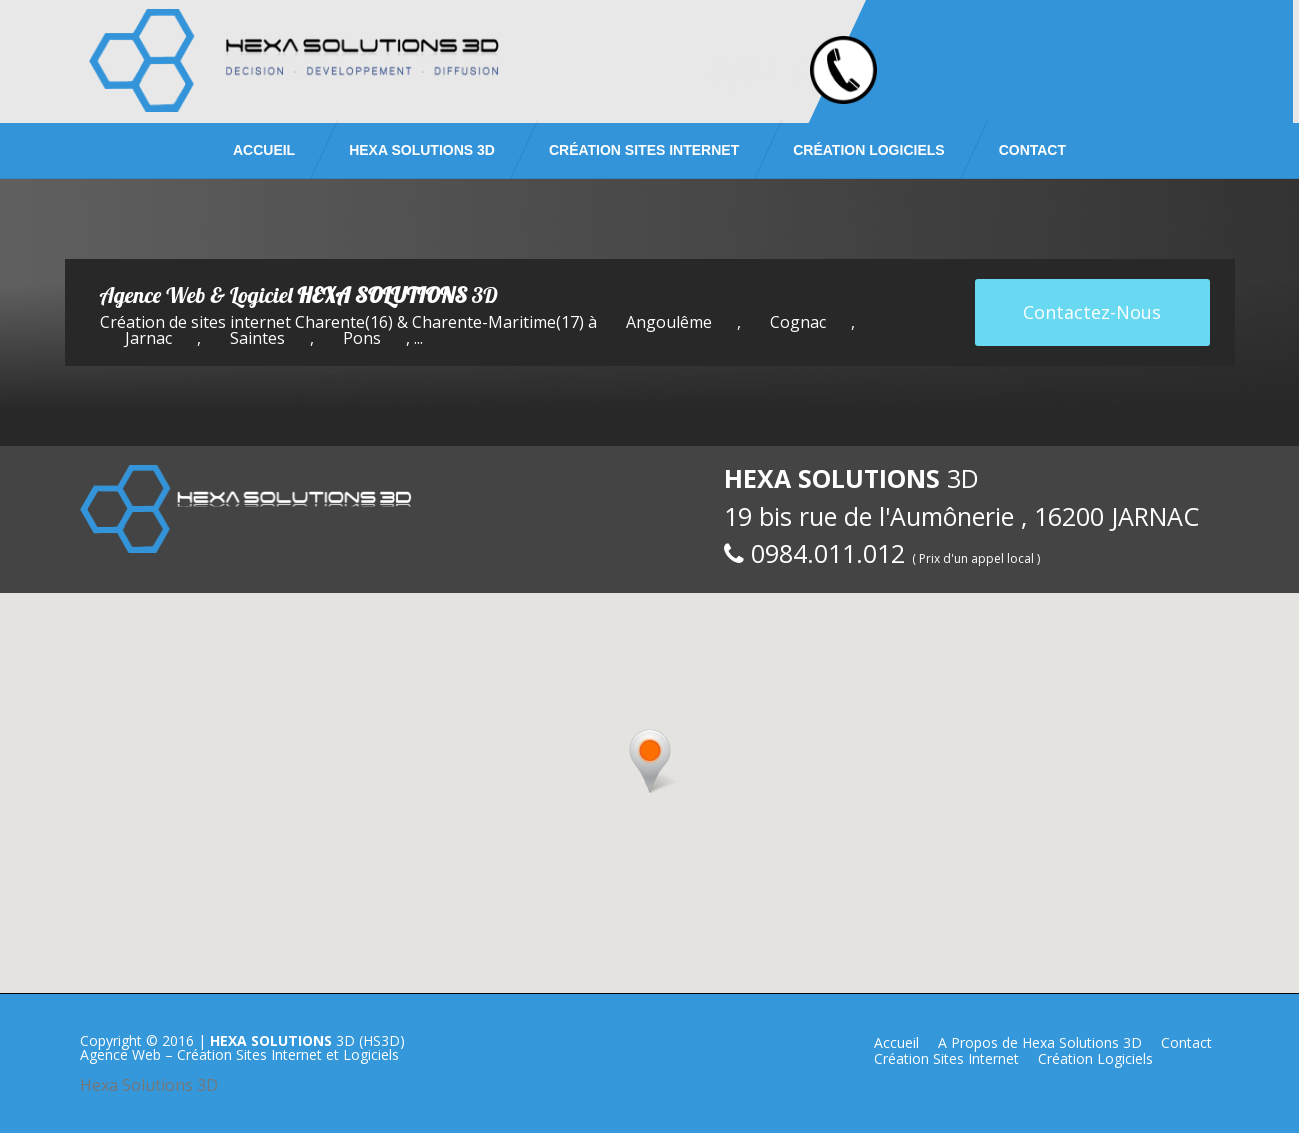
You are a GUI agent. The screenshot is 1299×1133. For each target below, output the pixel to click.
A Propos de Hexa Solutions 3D (1040, 1042)
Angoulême (669, 322)
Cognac (798, 322)
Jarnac (148, 338)
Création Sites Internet (644, 150)
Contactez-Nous (1092, 312)
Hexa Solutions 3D (149, 1085)
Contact (1032, 150)
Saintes (257, 338)
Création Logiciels (868, 150)
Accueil (264, 150)
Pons (362, 338)
